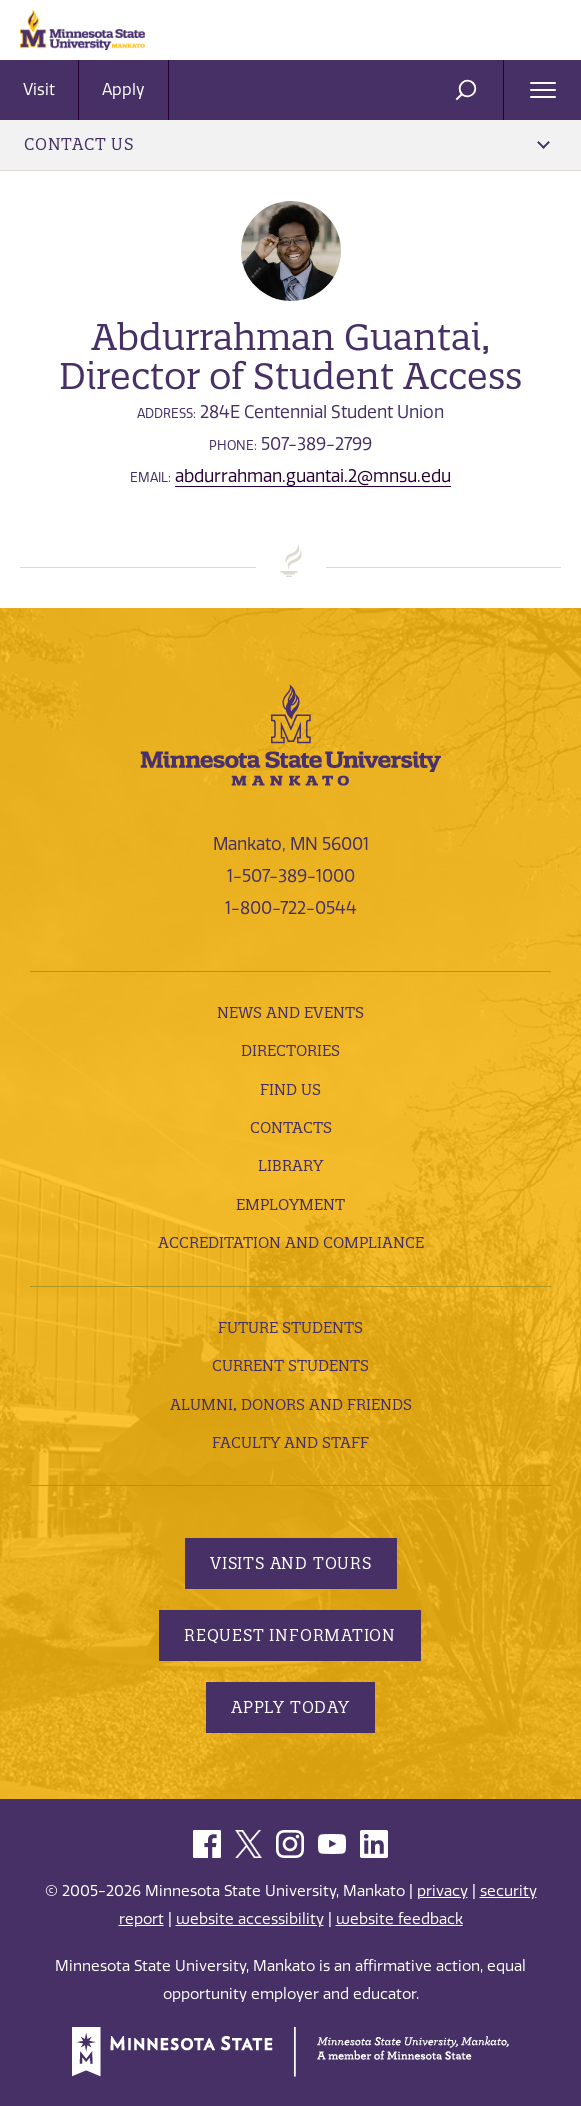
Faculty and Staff (290, 1442)
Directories (290, 1050)
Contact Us (287, 144)
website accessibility (250, 1919)
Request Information (290, 1635)
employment (290, 1204)
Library (290, 1165)
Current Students (290, 1365)
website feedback (399, 1919)
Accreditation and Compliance (291, 1242)
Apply (123, 89)
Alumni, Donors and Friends (291, 1404)
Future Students (290, 1327)
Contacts (291, 1127)
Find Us (290, 1089)
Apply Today (290, 1707)
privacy (442, 1891)
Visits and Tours (291, 1563)
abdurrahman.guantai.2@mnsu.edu (313, 476)
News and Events (290, 1012)
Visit (39, 89)
